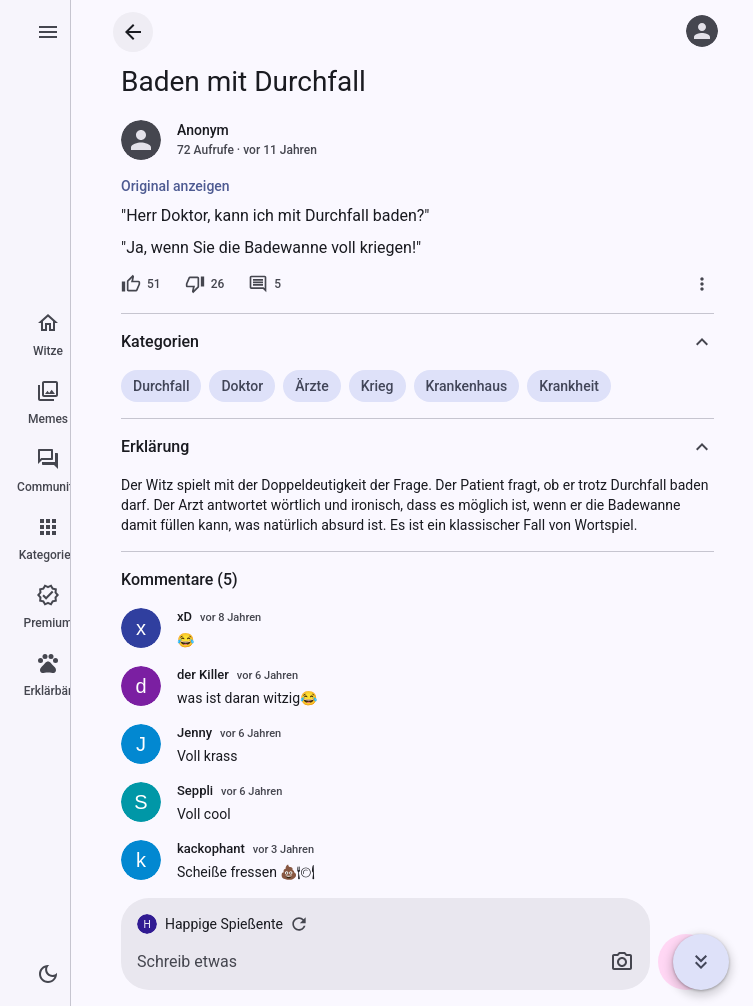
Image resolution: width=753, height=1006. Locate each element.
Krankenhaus (467, 386)
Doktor (242, 386)
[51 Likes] (141, 284)
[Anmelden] (702, 31)
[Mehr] (702, 284)
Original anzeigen (175, 186)
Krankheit (569, 386)
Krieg (377, 386)
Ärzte (311, 386)
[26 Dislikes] (205, 284)
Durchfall (161, 386)
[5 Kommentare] (264, 284)
